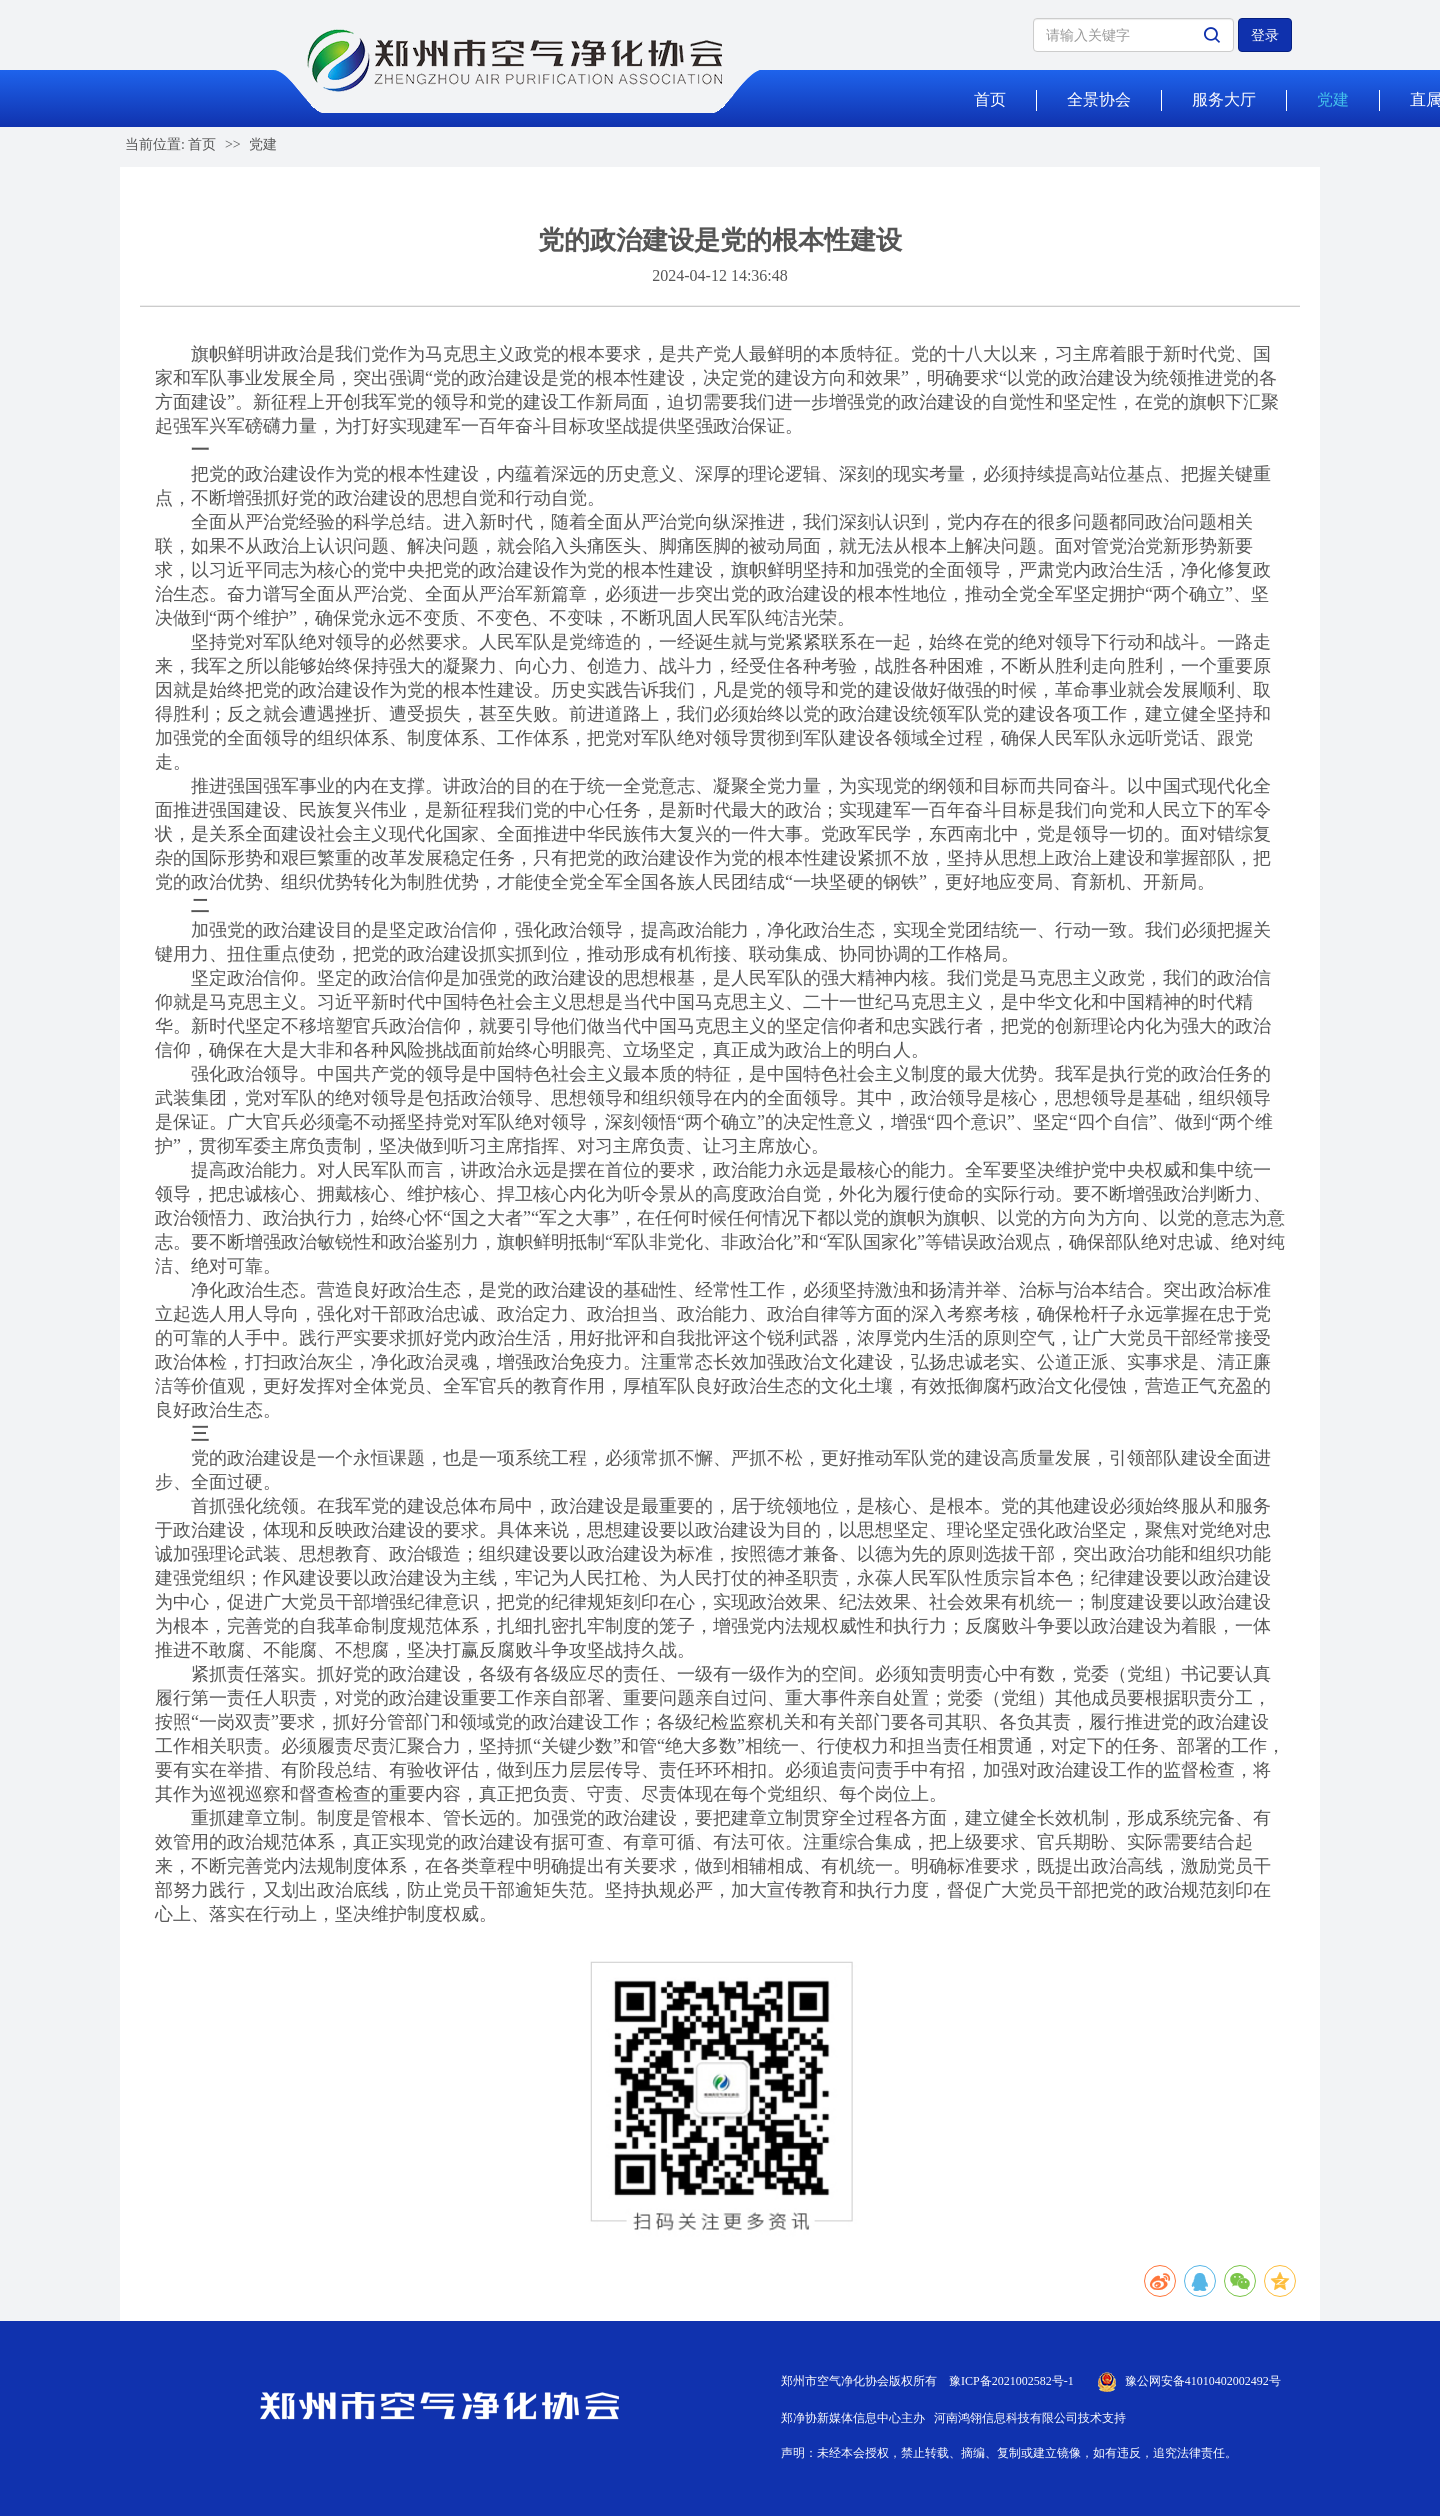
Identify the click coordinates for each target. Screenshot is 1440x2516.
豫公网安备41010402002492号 (1203, 2381)
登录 (1265, 35)
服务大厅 (1224, 99)
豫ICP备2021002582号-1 (1011, 2381)
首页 (990, 99)
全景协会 (1099, 99)
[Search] (1133, 35)
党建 (1333, 99)
